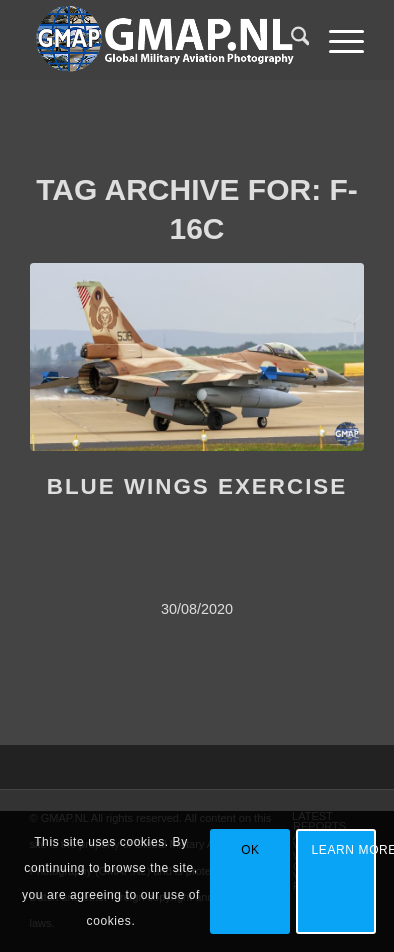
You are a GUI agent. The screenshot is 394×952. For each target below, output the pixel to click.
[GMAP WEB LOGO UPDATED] (164, 40)
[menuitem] (290, 40)
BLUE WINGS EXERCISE (197, 486)
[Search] (290, 40)
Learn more (344, 850)
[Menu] (336, 40)
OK (250, 850)
